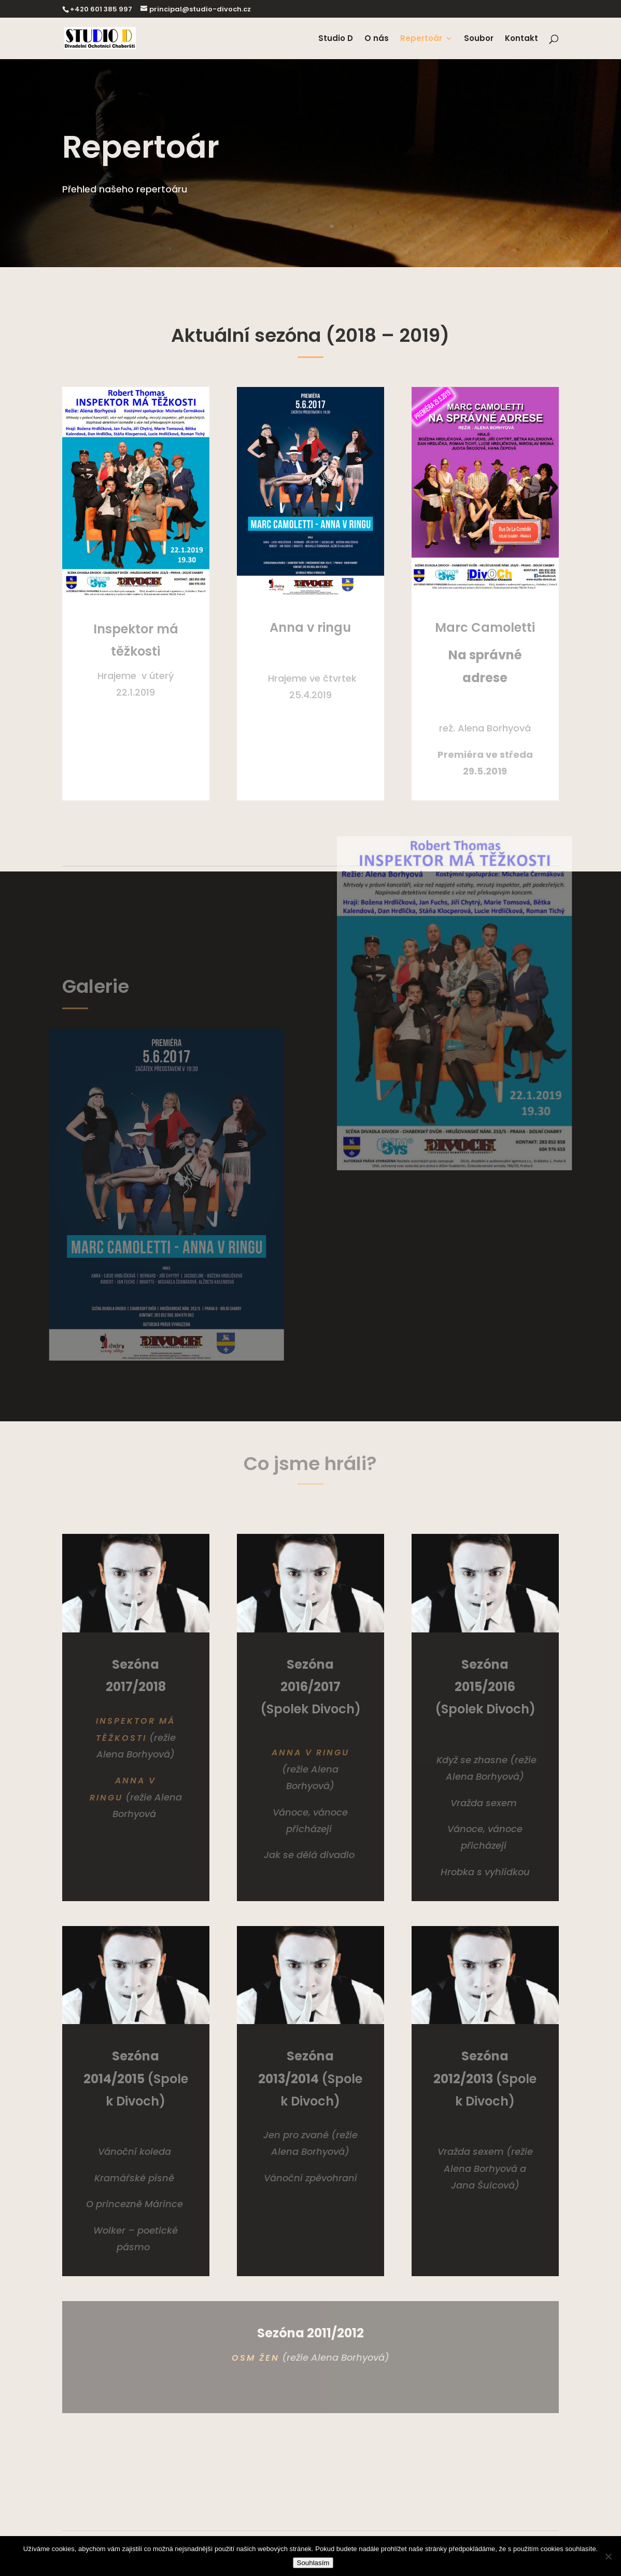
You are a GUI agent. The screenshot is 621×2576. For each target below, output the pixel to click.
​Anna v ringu (310, 1752)
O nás (376, 39)
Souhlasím (313, 2563)
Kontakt (521, 39)
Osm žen (255, 2358)
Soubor (478, 39)
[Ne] (608, 2556)
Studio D (335, 39)
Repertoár (421, 39)
